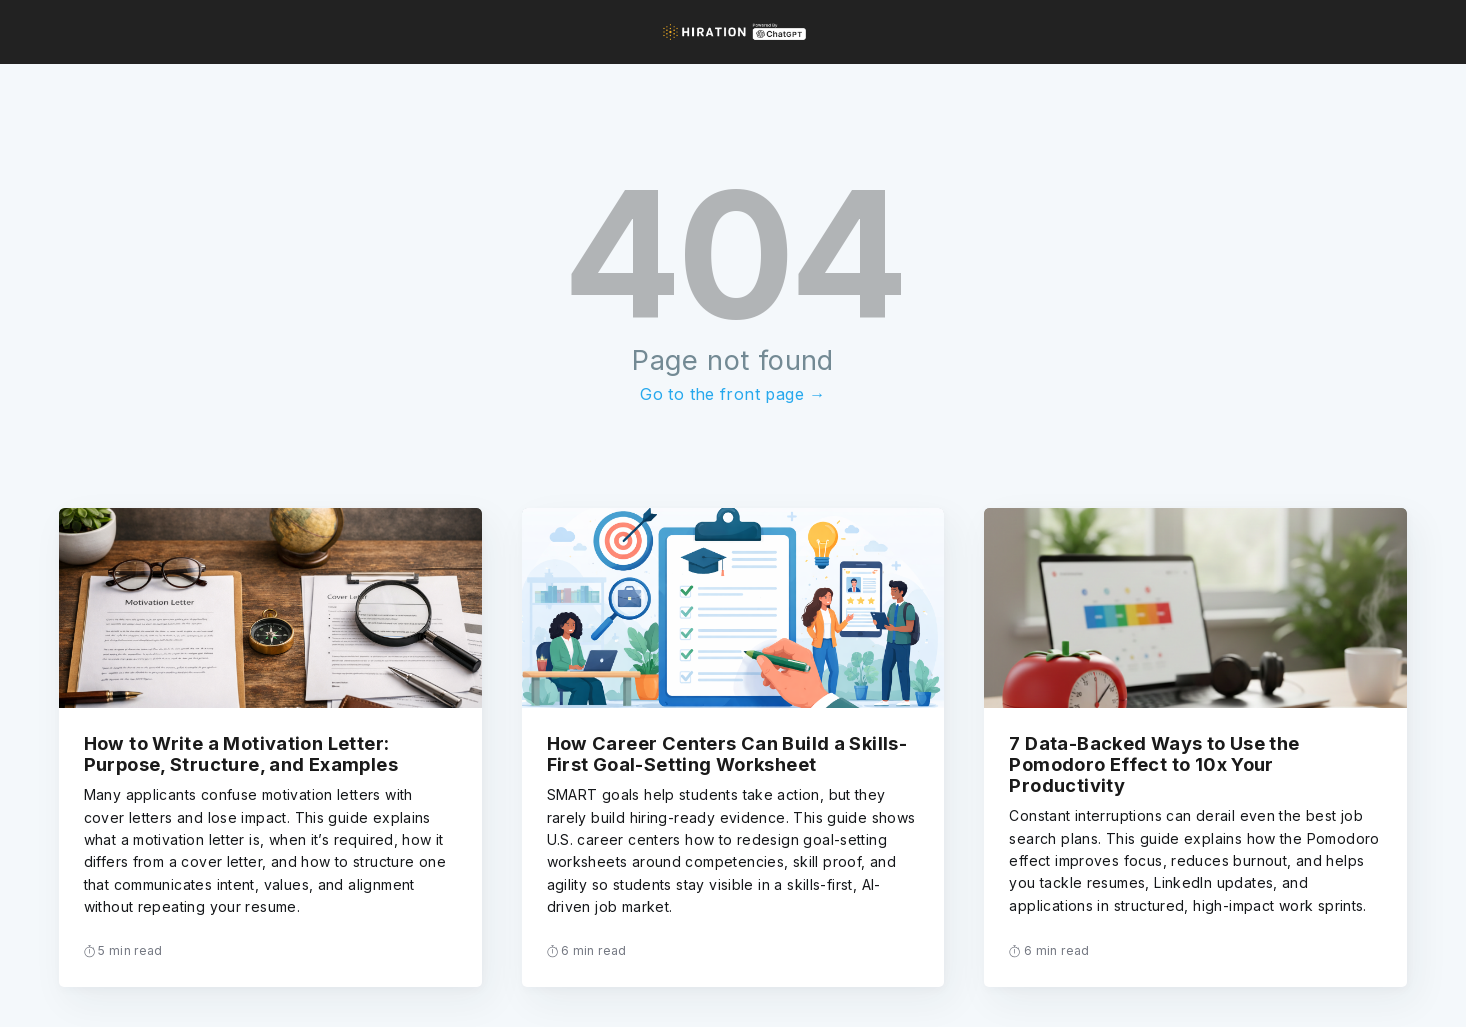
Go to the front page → (732, 394)
